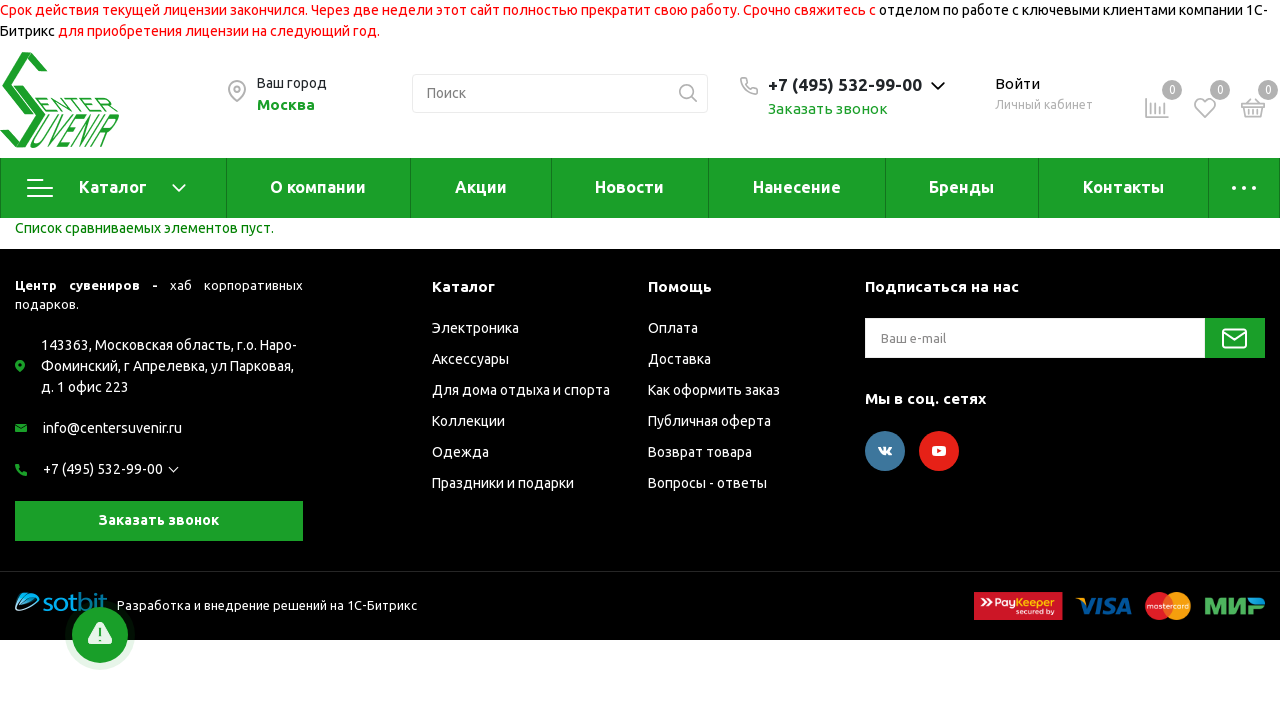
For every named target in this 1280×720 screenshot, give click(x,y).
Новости (629, 187)
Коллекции (468, 421)
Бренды (961, 187)
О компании (318, 187)
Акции (481, 187)
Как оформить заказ (714, 390)
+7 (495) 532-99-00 (103, 469)
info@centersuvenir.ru (112, 428)
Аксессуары (470, 359)
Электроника (475, 328)
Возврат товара (700, 452)
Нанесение (797, 187)
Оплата (673, 328)
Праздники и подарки (503, 483)
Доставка (679, 359)
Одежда (460, 452)
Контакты (1123, 187)
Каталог (106, 188)
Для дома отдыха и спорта (521, 390)
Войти (1017, 83)
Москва (286, 104)
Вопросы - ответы (707, 483)
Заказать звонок (828, 108)
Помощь (680, 286)
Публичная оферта (709, 421)
